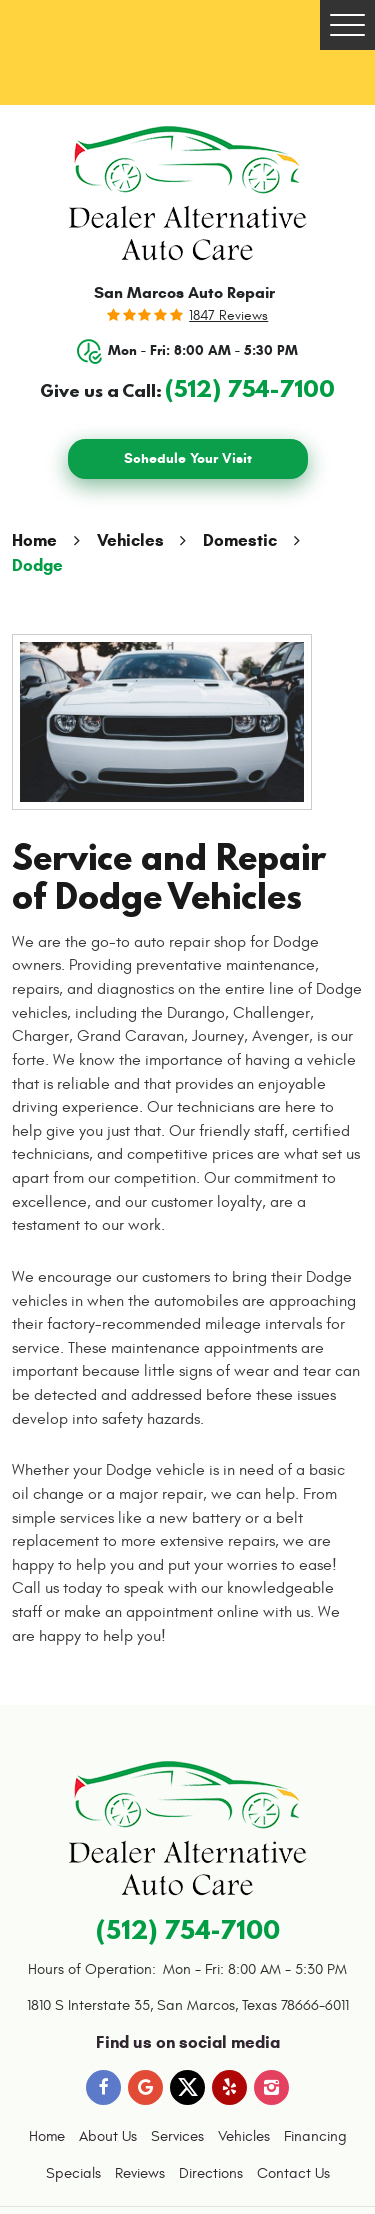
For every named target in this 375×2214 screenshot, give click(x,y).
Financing (315, 2136)
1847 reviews (228, 316)
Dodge (37, 565)
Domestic (240, 540)
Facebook (103, 2087)
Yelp (229, 2087)
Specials (73, 2173)
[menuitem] (47, 2137)
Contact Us (293, 2173)
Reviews (140, 2173)
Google (145, 2087)
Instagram (271, 2087)
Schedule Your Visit (188, 458)
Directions (211, 2173)
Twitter (187, 2087)
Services (177, 2136)
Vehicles (130, 540)
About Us (108, 2136)
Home (34, 540)
